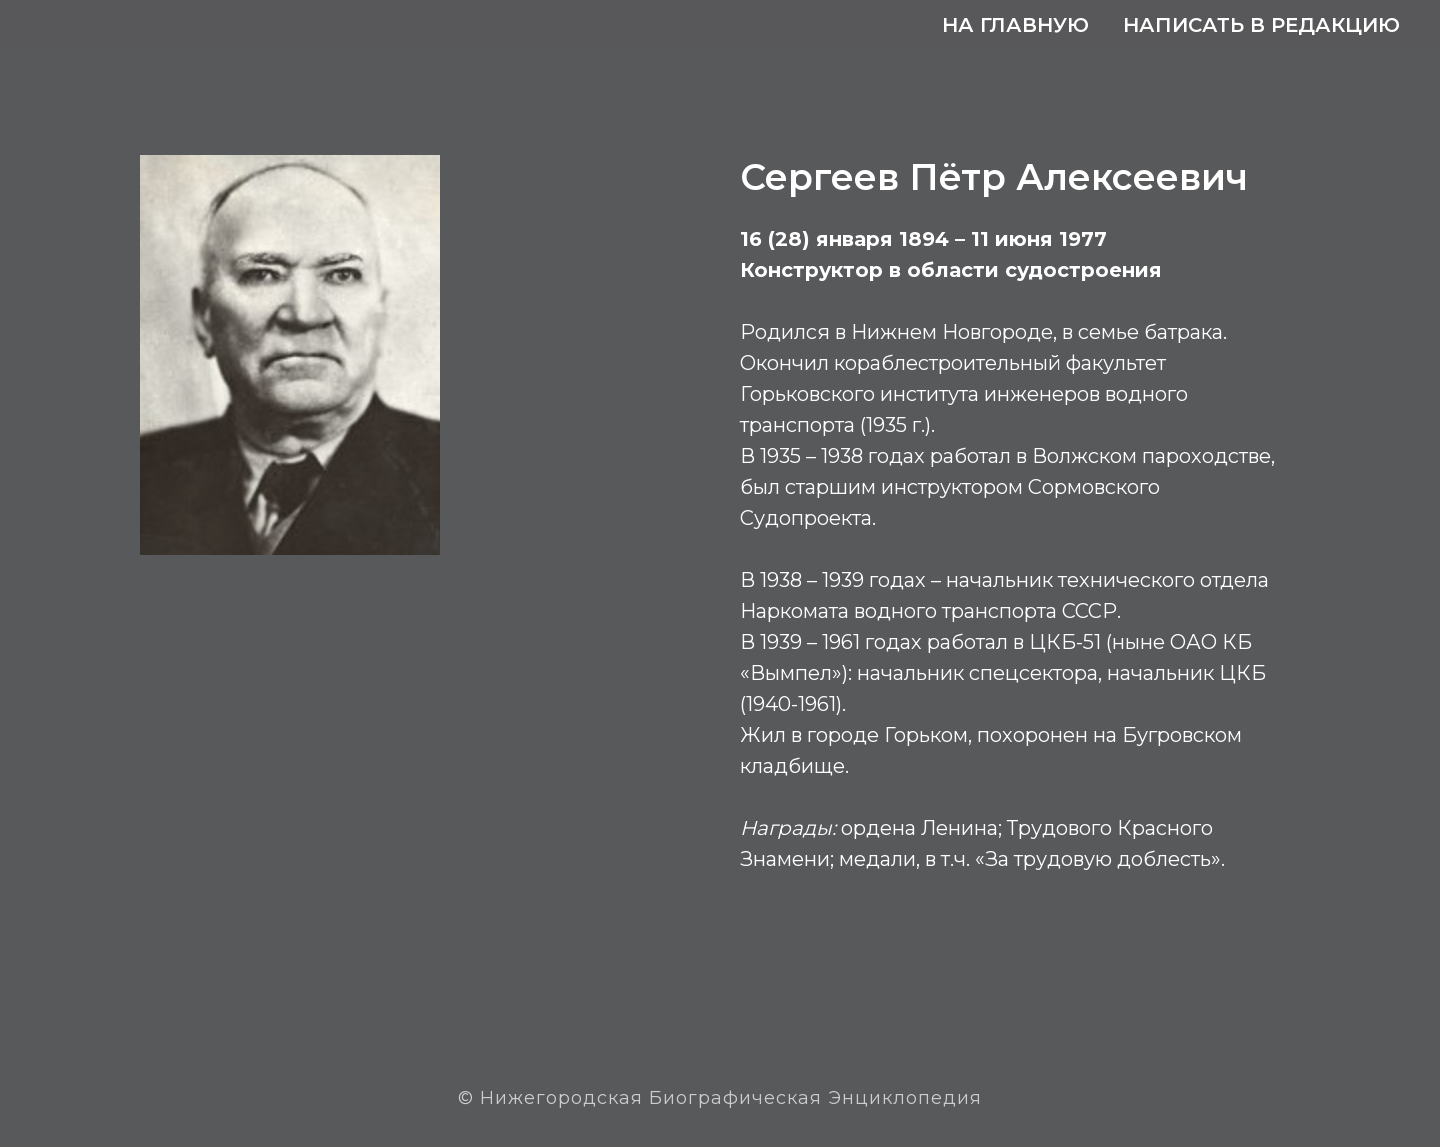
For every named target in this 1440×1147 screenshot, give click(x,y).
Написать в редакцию (1261, 25)
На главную (1015, 25)
